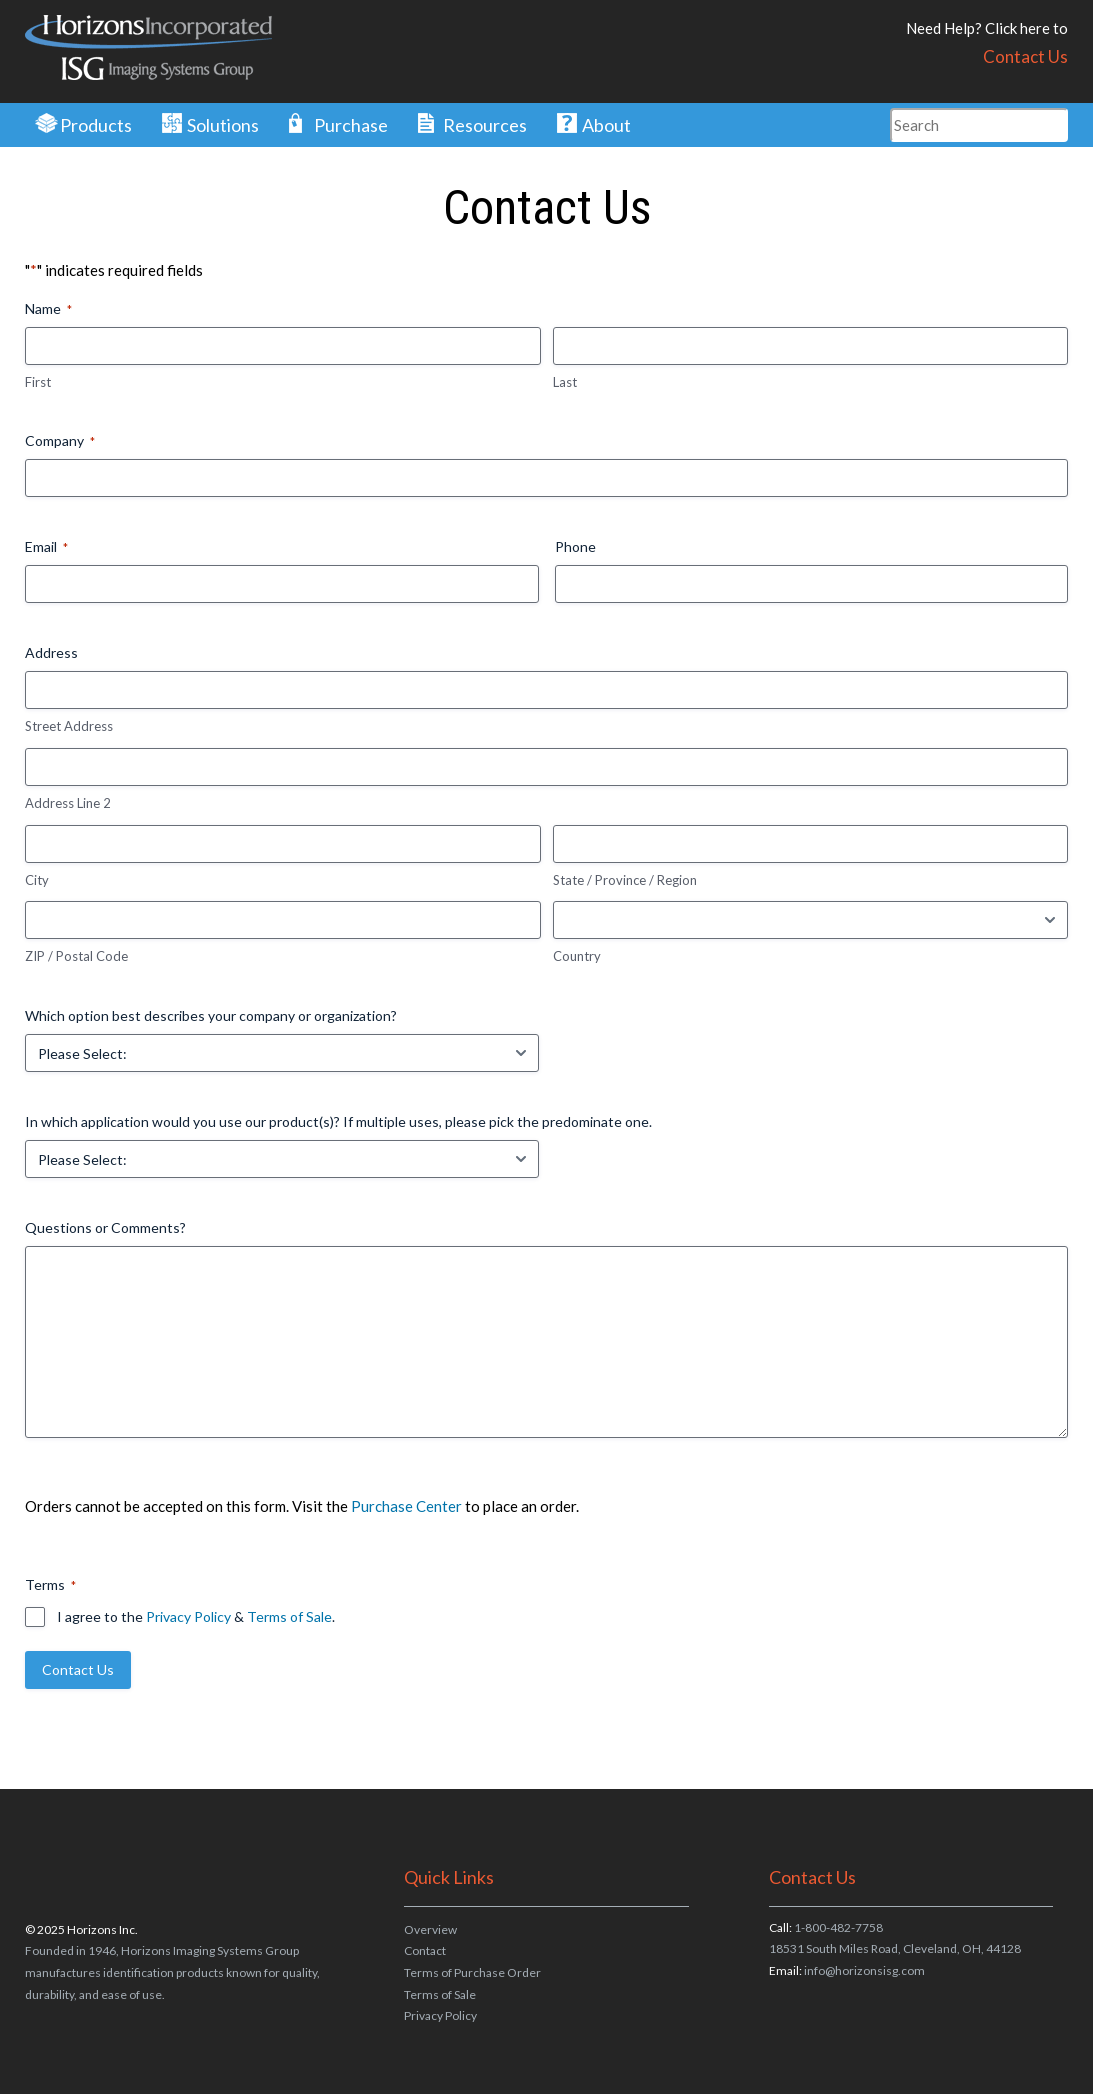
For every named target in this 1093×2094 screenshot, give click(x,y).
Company (60, 441)
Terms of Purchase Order (472, 1972)
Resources (485, 125)
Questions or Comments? (105, 1227)
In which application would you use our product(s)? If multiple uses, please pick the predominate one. (338, 1121)
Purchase (351, 125)
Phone (575, 546)
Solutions (223, 125)
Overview (430, 1929)
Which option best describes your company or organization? (211, 1015)
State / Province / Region (625, 880)
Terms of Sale (289, 1616)
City (37, 880)
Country (577, 956)
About (606, 125)
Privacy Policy (188, 1616)
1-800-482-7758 (838, 1927)
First (38, 382)
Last (565, 382)
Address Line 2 (68, 803)
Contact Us (1025, 56)
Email (46, 547)
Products (96, 125)
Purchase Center (406, 1506)
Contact (425, 1950)
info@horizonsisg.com (864, 1970)
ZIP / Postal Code (76, 956)
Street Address (69, 726)
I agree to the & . (196, 1616)
